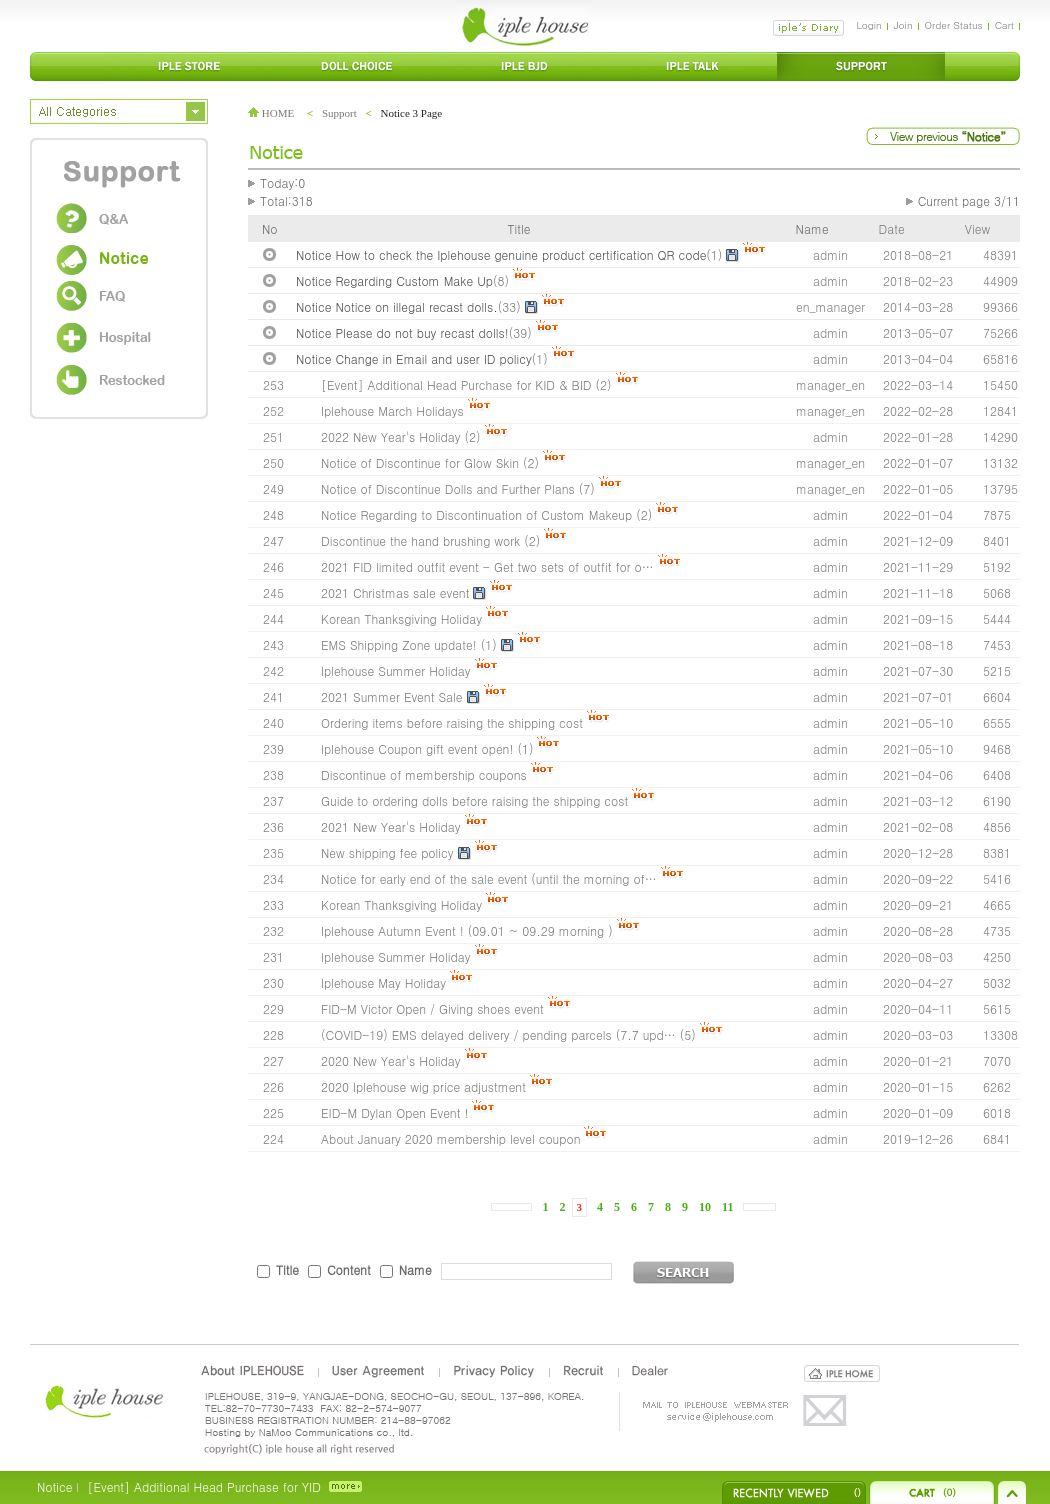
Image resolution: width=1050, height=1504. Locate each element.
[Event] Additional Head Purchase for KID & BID (456, 384)
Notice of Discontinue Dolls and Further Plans (448, 488)
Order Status (954, 25)
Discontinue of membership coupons (424, 774)
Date (892, 228)
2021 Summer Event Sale (392, 696)
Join (903, 25)
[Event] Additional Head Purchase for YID (203, 1486)
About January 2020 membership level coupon (452, 1138)
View (977, 228)
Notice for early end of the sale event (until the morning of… (489, 878)
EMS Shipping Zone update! (399, 644)
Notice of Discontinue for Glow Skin (420, 462)
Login (868, 25)
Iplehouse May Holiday (383, 982)
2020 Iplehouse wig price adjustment (423, 1086)
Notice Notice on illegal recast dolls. (397, 306)
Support (339, 113)
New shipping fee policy (387, 852)
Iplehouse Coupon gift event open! (417, 748)
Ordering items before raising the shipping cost (452, 722)
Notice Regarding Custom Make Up (394, 280)
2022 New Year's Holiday (391, 436)
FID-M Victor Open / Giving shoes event (432, 1008)
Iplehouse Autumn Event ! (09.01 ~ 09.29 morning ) (467, 930)
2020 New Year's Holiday (391, 1060)
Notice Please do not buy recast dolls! (402, 332)
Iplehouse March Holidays (392, 410)
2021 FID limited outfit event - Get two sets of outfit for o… (487, 566)
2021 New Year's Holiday (391, 826)
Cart (1004, 25)
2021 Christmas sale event (395, 592)
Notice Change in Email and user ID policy (414, 358)
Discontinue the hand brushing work (420, 540)
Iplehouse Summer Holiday (396, 670)
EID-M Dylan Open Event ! (394, 1112)
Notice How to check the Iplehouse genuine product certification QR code (501, 254)
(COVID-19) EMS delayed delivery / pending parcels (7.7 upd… (498, 1034)
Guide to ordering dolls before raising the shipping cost (474, 800)
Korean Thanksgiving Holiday (401, 618)
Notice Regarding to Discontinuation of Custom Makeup (476, 514)
